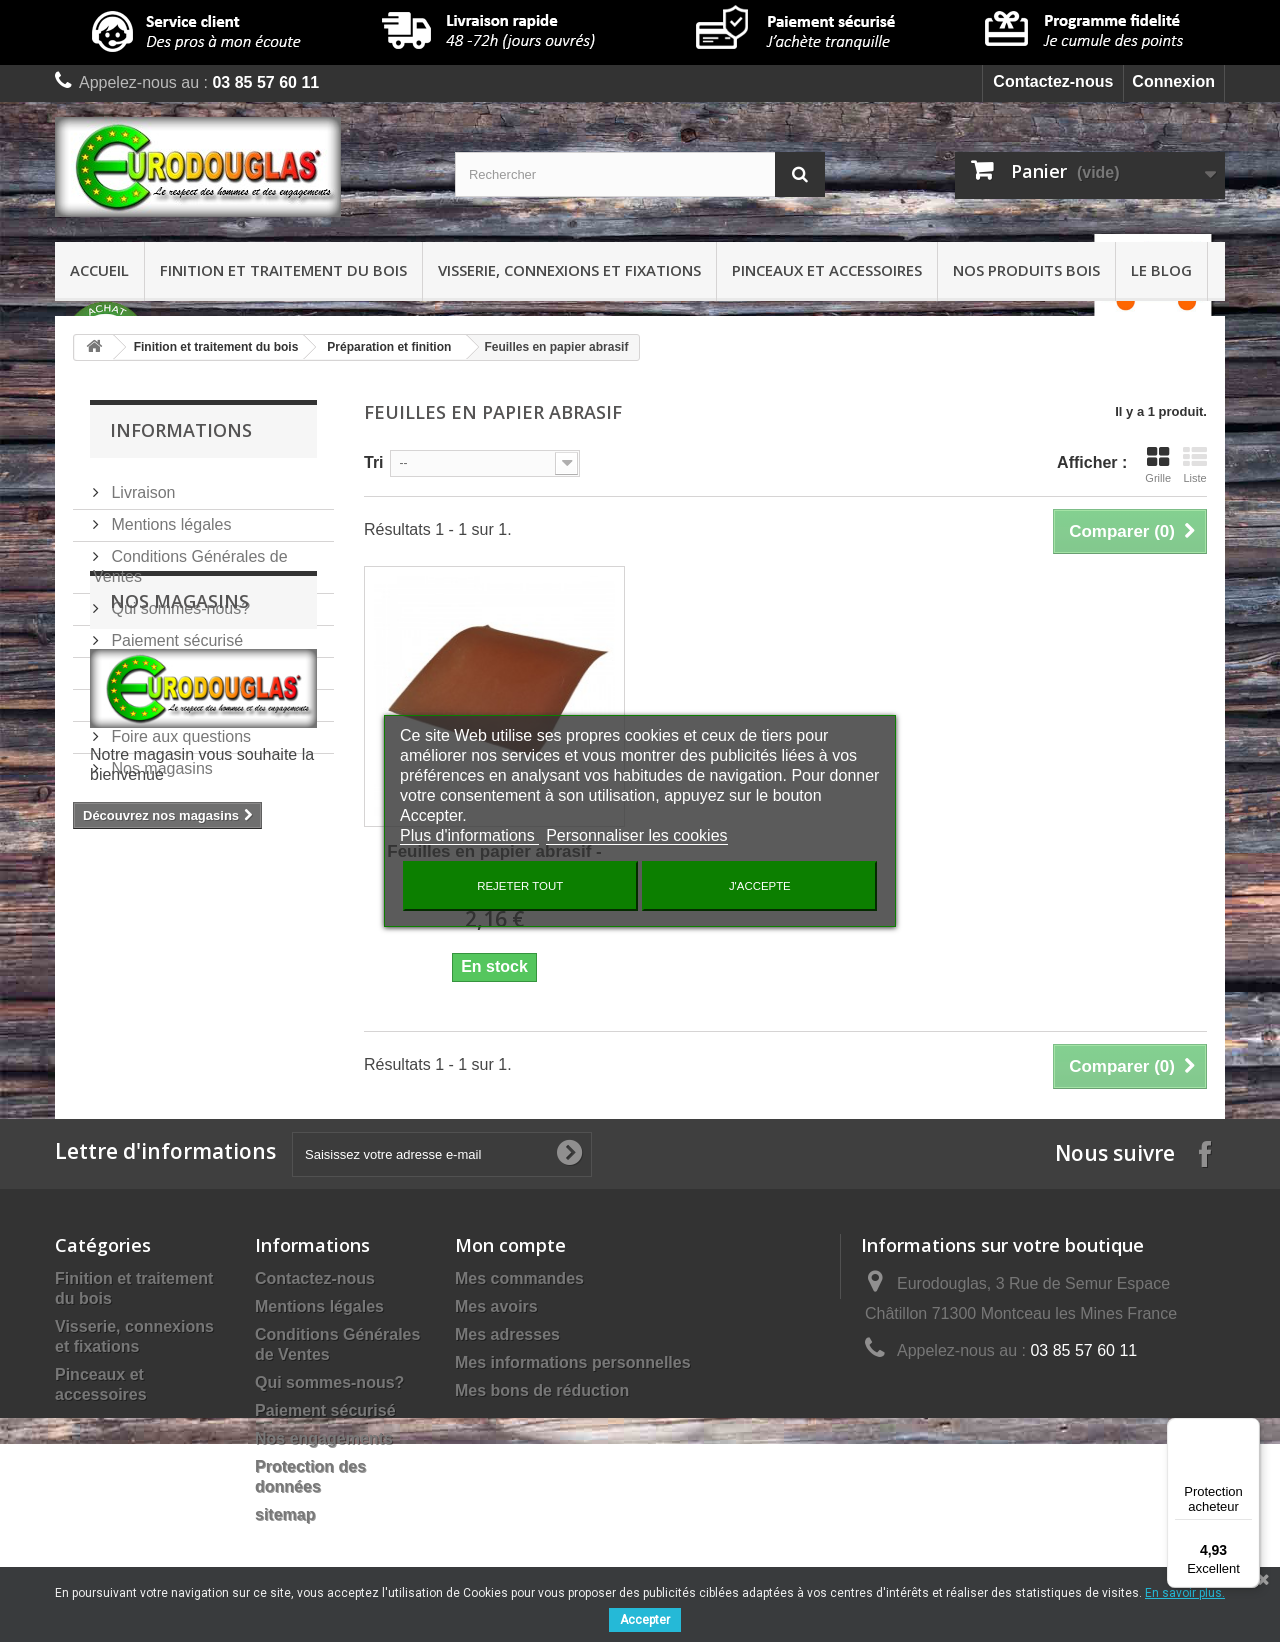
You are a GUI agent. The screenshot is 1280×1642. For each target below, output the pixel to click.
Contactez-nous (1053, 81)
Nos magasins (160, 760)
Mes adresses (507, 1334)
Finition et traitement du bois (283, 270)
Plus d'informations (469, 835)
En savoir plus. (1185, 1593)
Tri (374, 462)
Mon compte (510, 1245)
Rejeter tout (520, 886)
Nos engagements (174, 696)
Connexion (1173, 81)
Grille (1158, 465)
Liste (1195, 465)
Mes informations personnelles (573, 1362)
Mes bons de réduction (542, 1390)
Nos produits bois (1026, 270)
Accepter (645, 1620)
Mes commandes (519, 1278)
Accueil (99, 270)
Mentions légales (169, 516)
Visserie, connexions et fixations (569, 270)
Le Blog (1161, 270)
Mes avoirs (496, 1306)
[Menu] (1248, 1430)
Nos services (155, 664)
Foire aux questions (179, 728)
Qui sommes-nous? (178, 600)
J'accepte (760, 886)
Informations (181, 430)
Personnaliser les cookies (636, 835)
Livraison (141, 484)
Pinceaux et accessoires (827, 270)
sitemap (285, 1514)
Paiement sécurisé (175, 632)
